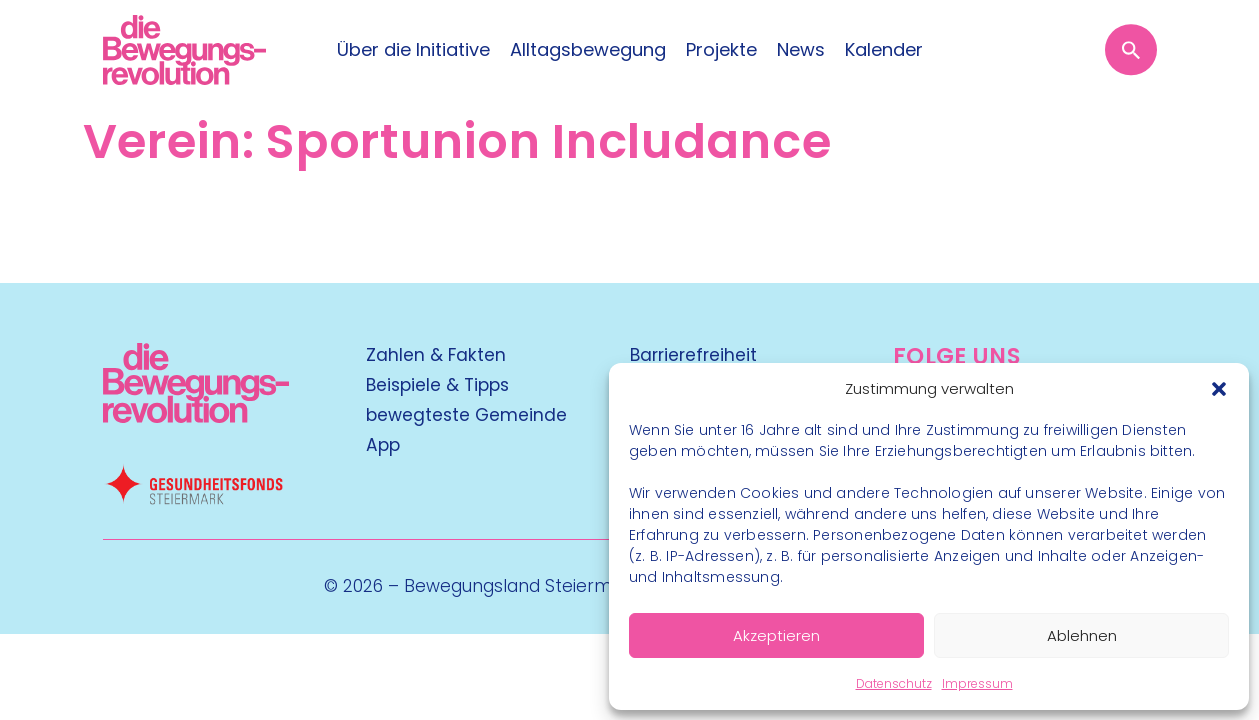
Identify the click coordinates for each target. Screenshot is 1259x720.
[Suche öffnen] (1130, 49)
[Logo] (184, 50)
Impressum (977, 683)
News (801, 50)
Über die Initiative (413, 50)
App (383, 445)
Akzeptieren (776, 635)
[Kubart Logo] (196, 416)
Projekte (721, 50)
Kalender (884, 50)
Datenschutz (894, 683)
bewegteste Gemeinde (466, 415)
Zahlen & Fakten (436, 355)
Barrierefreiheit (693, 355)
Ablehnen (1082, 635)
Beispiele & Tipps (437, 385)
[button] (1219, 389)
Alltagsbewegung (588, 50)
